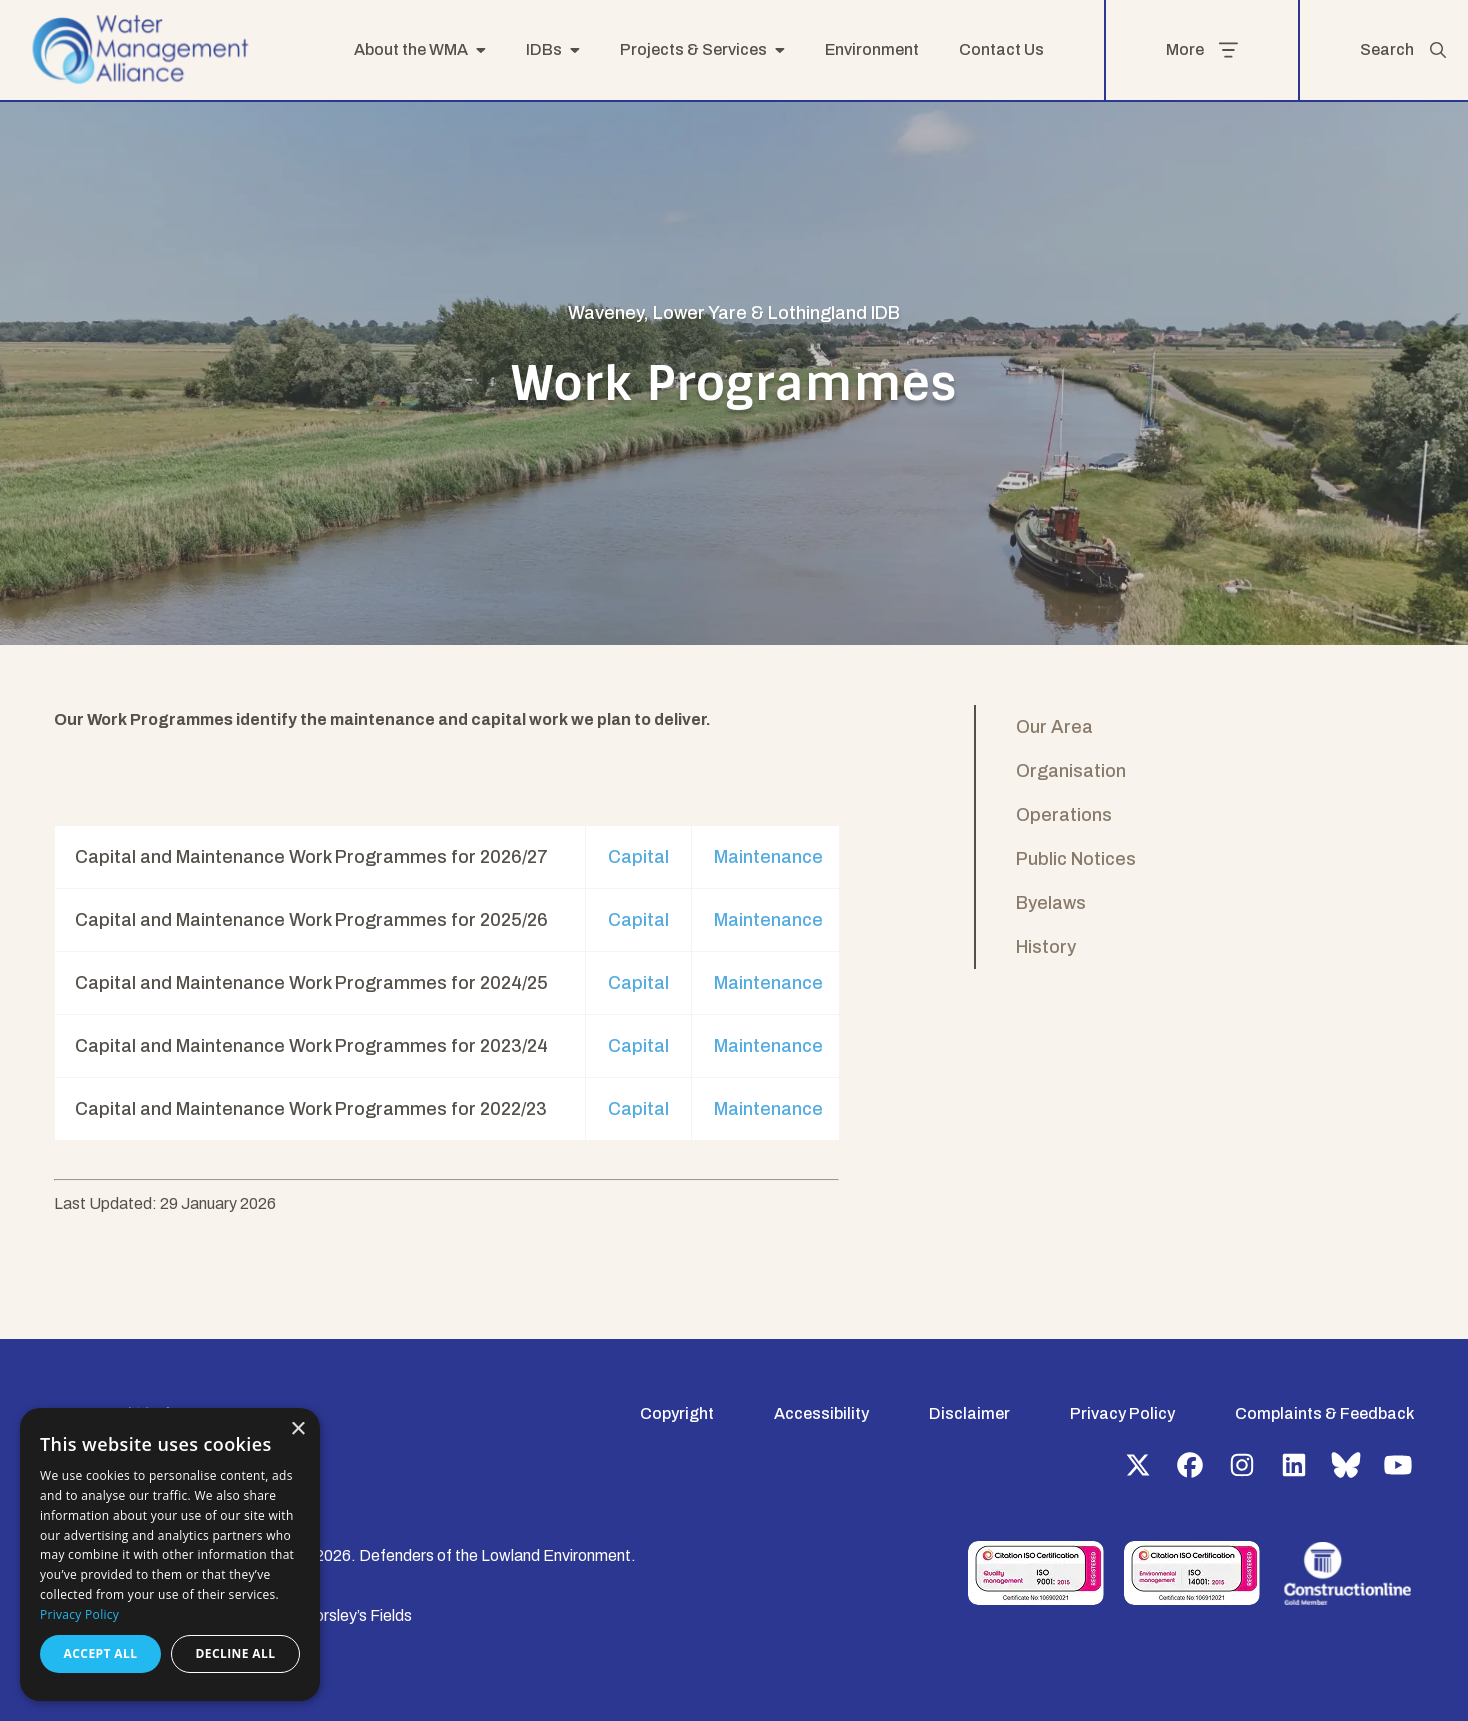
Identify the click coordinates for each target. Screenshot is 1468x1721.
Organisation (1071, 771)
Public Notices (1076, 859)
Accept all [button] (101, 1653)
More (1202, 50)
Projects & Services (693, 49)
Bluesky (1346, 1465)
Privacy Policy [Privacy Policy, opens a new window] (79, 1614)
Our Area (1054, 727)
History (1046, 947)
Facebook (1190, 1465)
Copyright (677, 1413)
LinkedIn (1294, 1465)
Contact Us (1001, 49)
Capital (638, 857)
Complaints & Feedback (1324, 1413)
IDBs (544, 49)
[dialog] (170, 1554)
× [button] (297, 1429)
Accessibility (821, 1413)
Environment (872, 49)
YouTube (1398, 1465)
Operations (1064, 815)
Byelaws (1051, 903)
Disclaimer (969, 1413)
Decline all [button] (236, 1653)
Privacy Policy (1122, 1413)
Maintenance (768, 857)
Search (1404, 50)
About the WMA (411, 49)
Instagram (1242, 1465)
